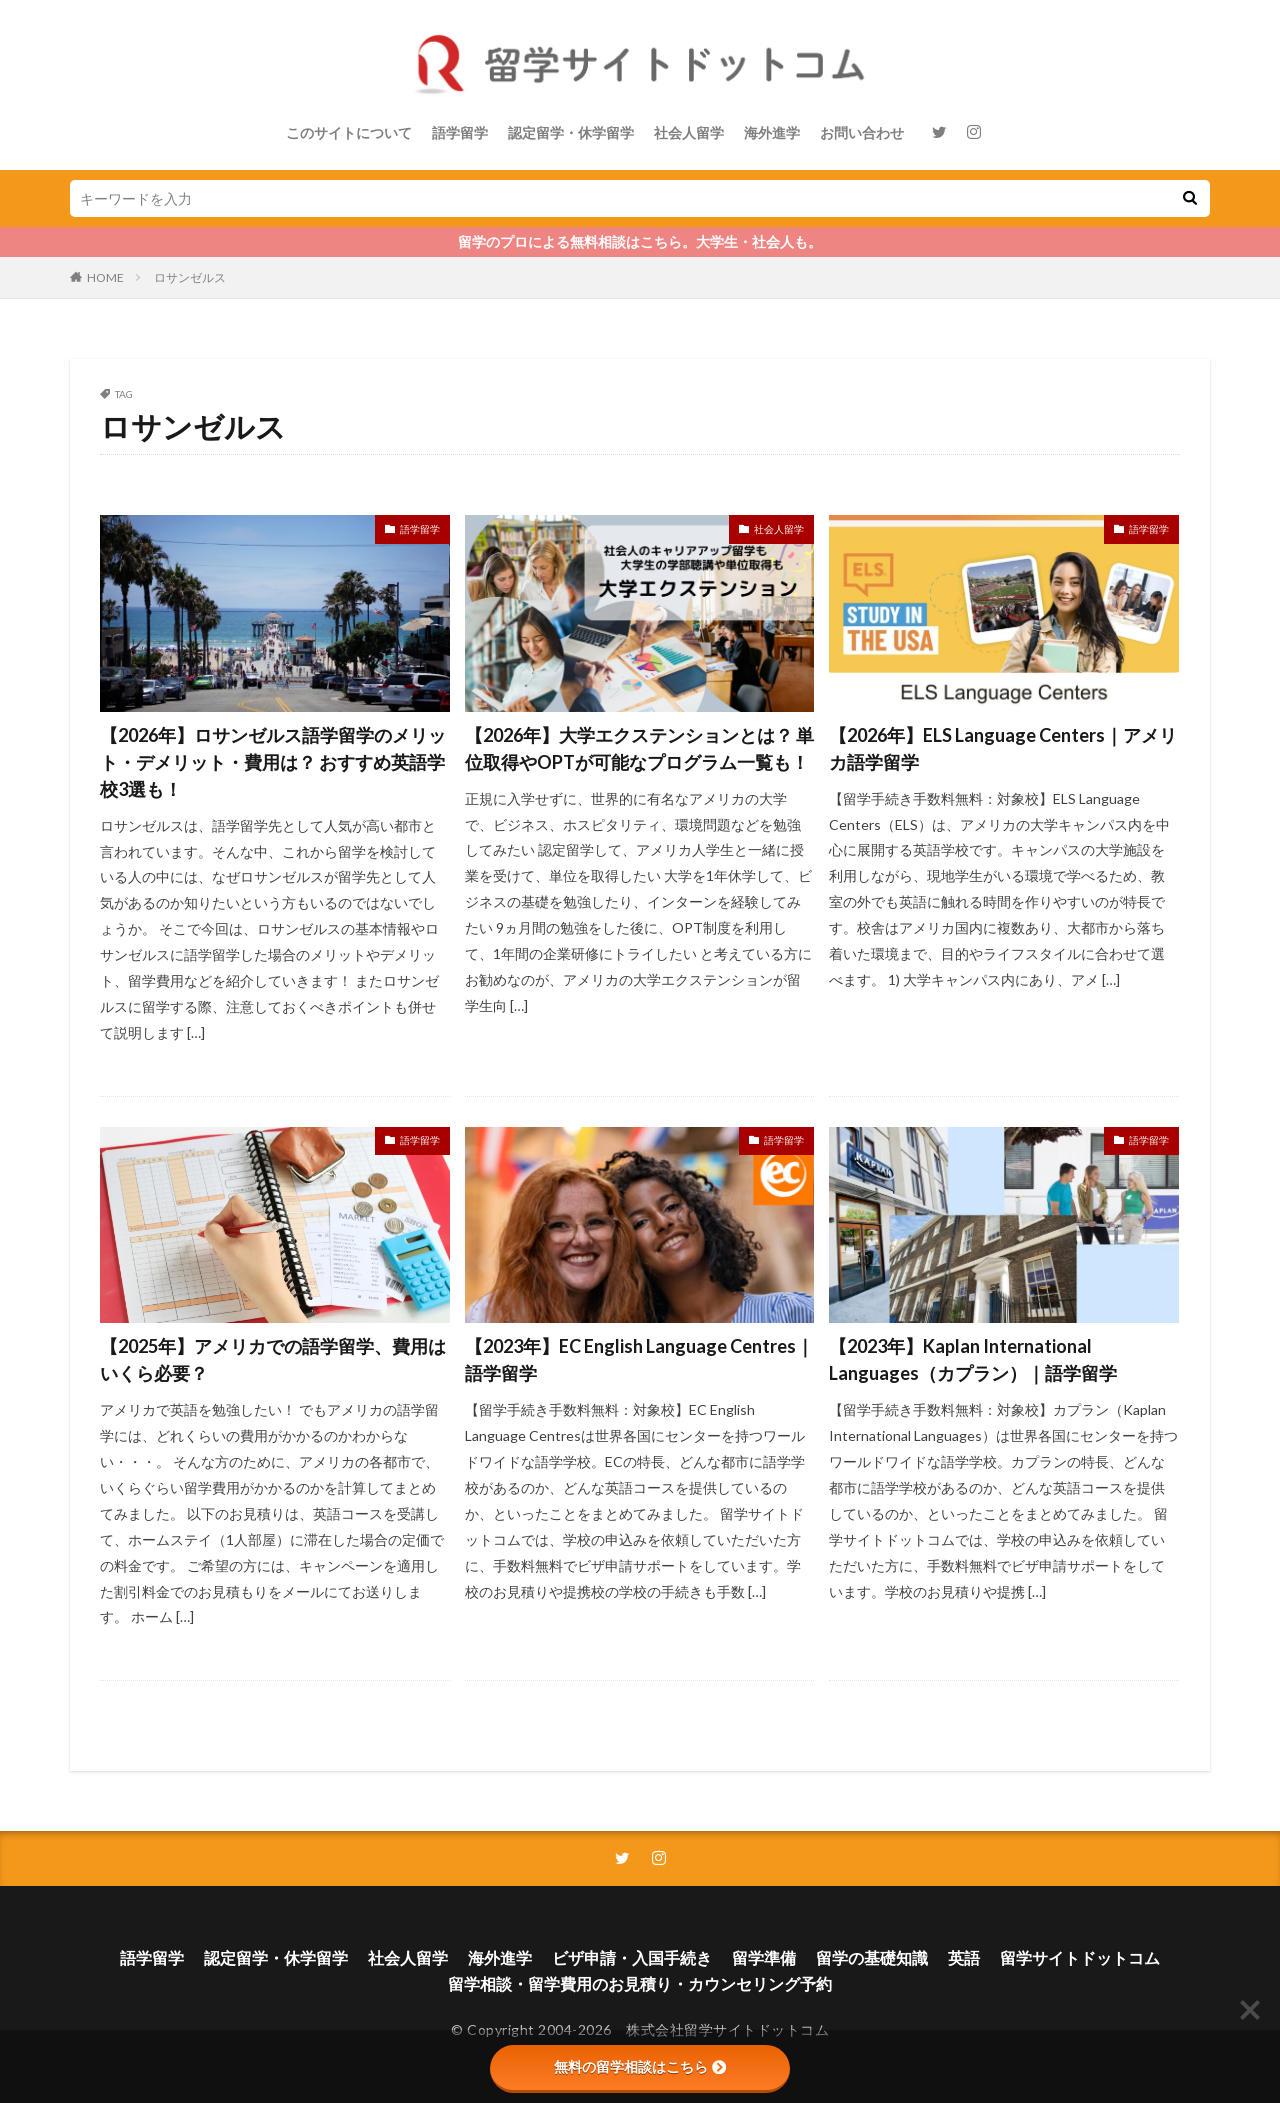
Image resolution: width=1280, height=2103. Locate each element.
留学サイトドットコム (1080, 1957)
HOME (105, 277)
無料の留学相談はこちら (640, 2067)
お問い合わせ (862, 132)
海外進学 (772, 132)
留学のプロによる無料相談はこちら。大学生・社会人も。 (640, 241)
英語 (964, 1957)
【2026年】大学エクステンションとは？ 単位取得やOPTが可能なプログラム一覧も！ (639, 748)
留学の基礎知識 (872, 1957)
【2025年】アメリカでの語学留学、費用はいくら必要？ (273, 1359)
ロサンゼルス (190, 277)
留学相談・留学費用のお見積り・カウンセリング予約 (640, 1983)
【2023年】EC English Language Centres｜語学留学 (639, 1359)
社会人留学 (689, 132)
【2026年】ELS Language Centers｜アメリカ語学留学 (1003, 748)
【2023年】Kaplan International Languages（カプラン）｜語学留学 (973, 1359)
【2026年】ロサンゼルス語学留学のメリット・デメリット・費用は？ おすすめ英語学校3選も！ (273, 762)
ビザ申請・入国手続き (632, 1957)
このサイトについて (349, 132)
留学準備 (764, 1957)
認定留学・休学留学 (571, 132)
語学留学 (460, 132)
